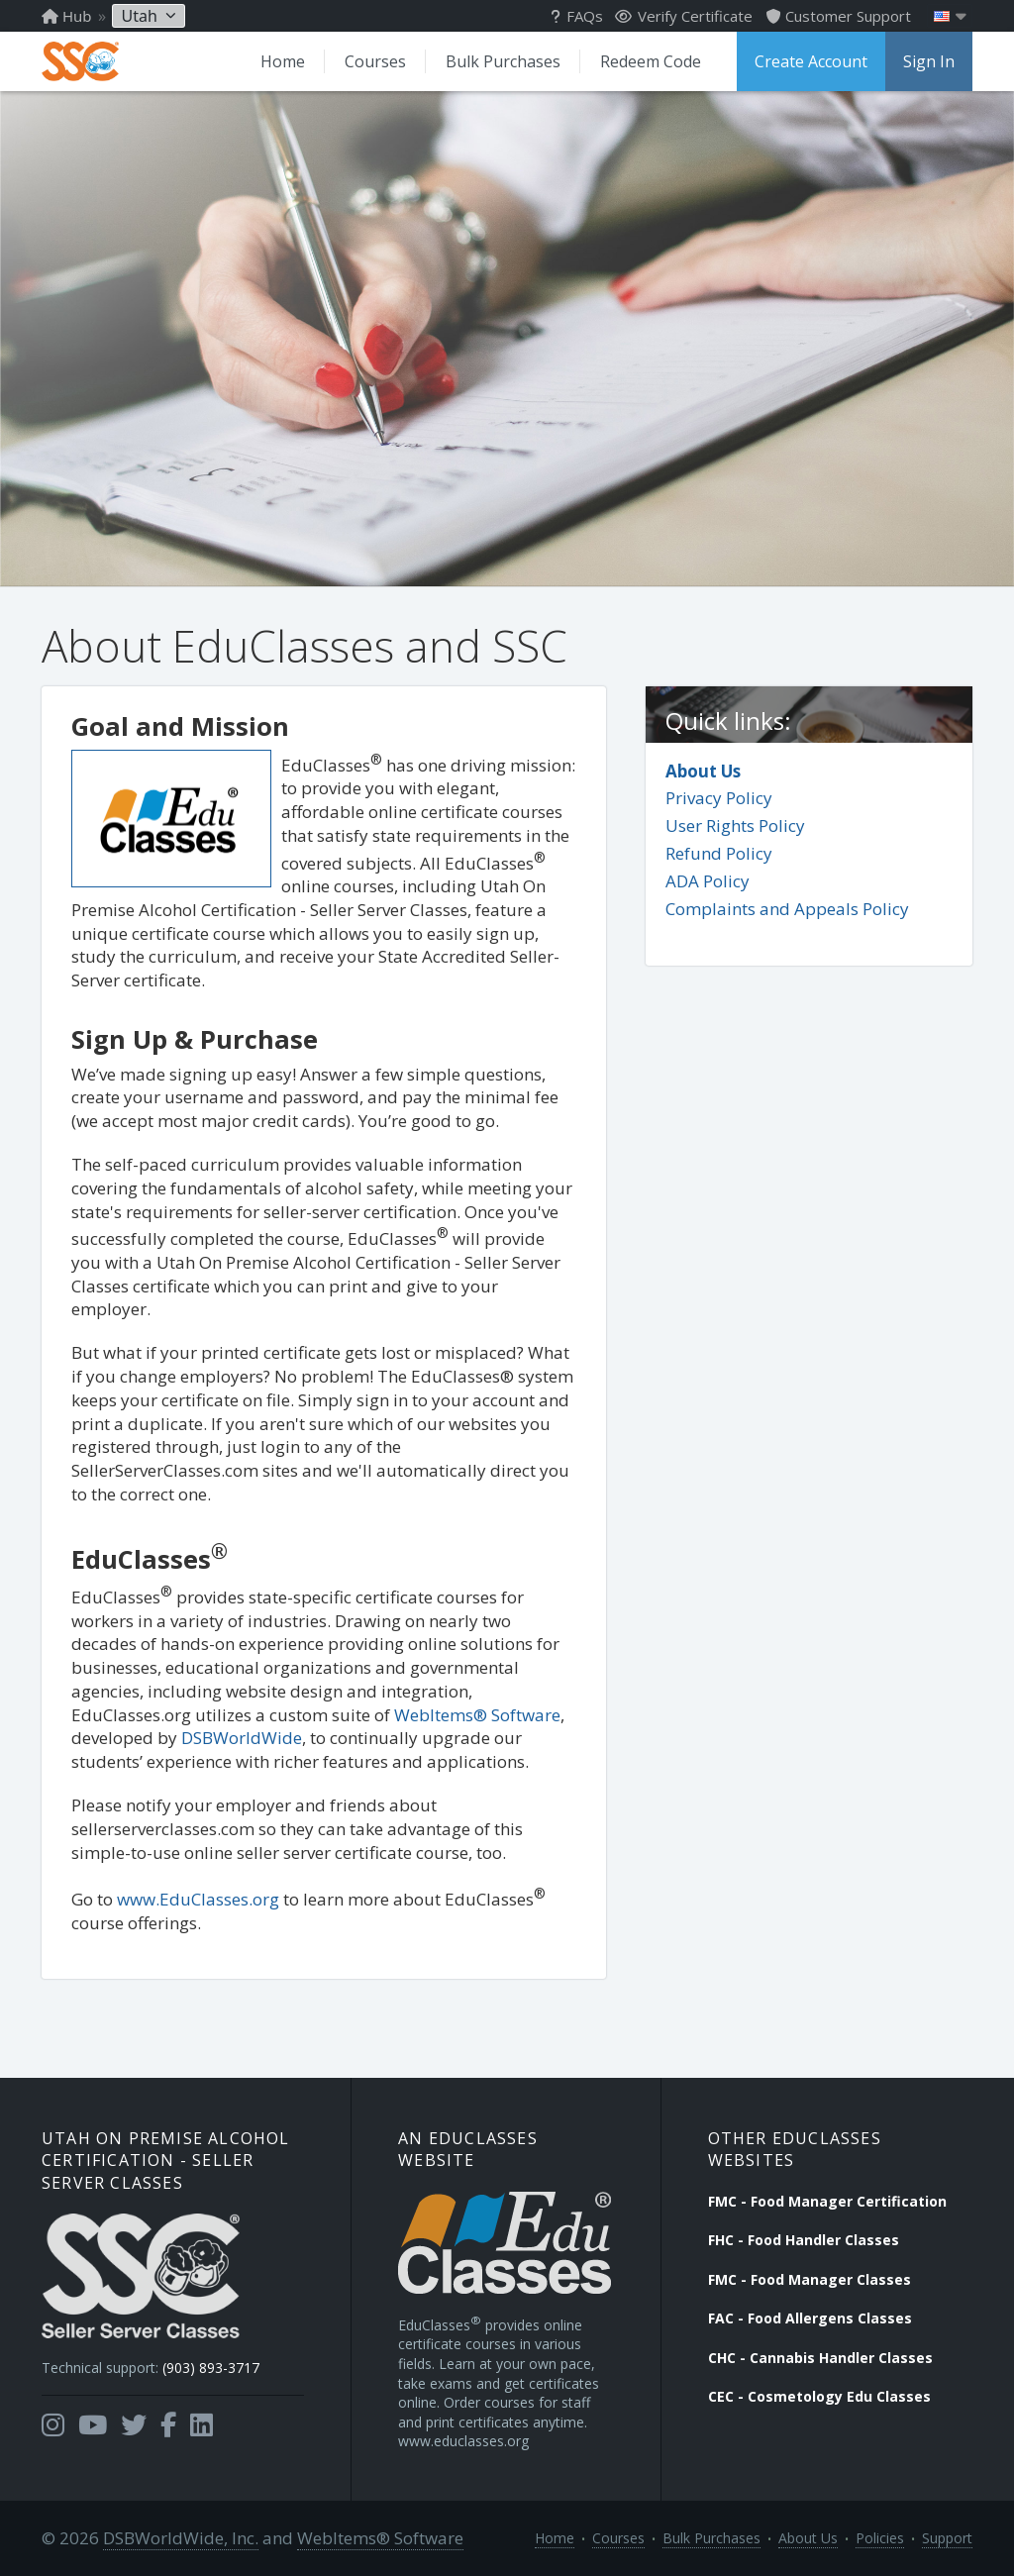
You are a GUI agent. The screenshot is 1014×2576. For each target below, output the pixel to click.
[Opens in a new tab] (53, 2425)
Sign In (929, 61)
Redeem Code (650, 61)
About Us (703, 771)
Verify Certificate (684, 16)
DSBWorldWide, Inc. (180, 2537)
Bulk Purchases (503, 61)
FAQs (577, 16)
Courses (375, 61)
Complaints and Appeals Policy (787, 908)
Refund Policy (718, 853)
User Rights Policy (735, 825)
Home (282, 61)
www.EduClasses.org (198, 1899)
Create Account (811, 61)
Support (947, 2537)
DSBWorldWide (241, 1737)
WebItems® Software (477, 1714)
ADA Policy (707, 881)
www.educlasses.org (463, 2440)
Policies (880, 2537)
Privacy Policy (718, 797)
